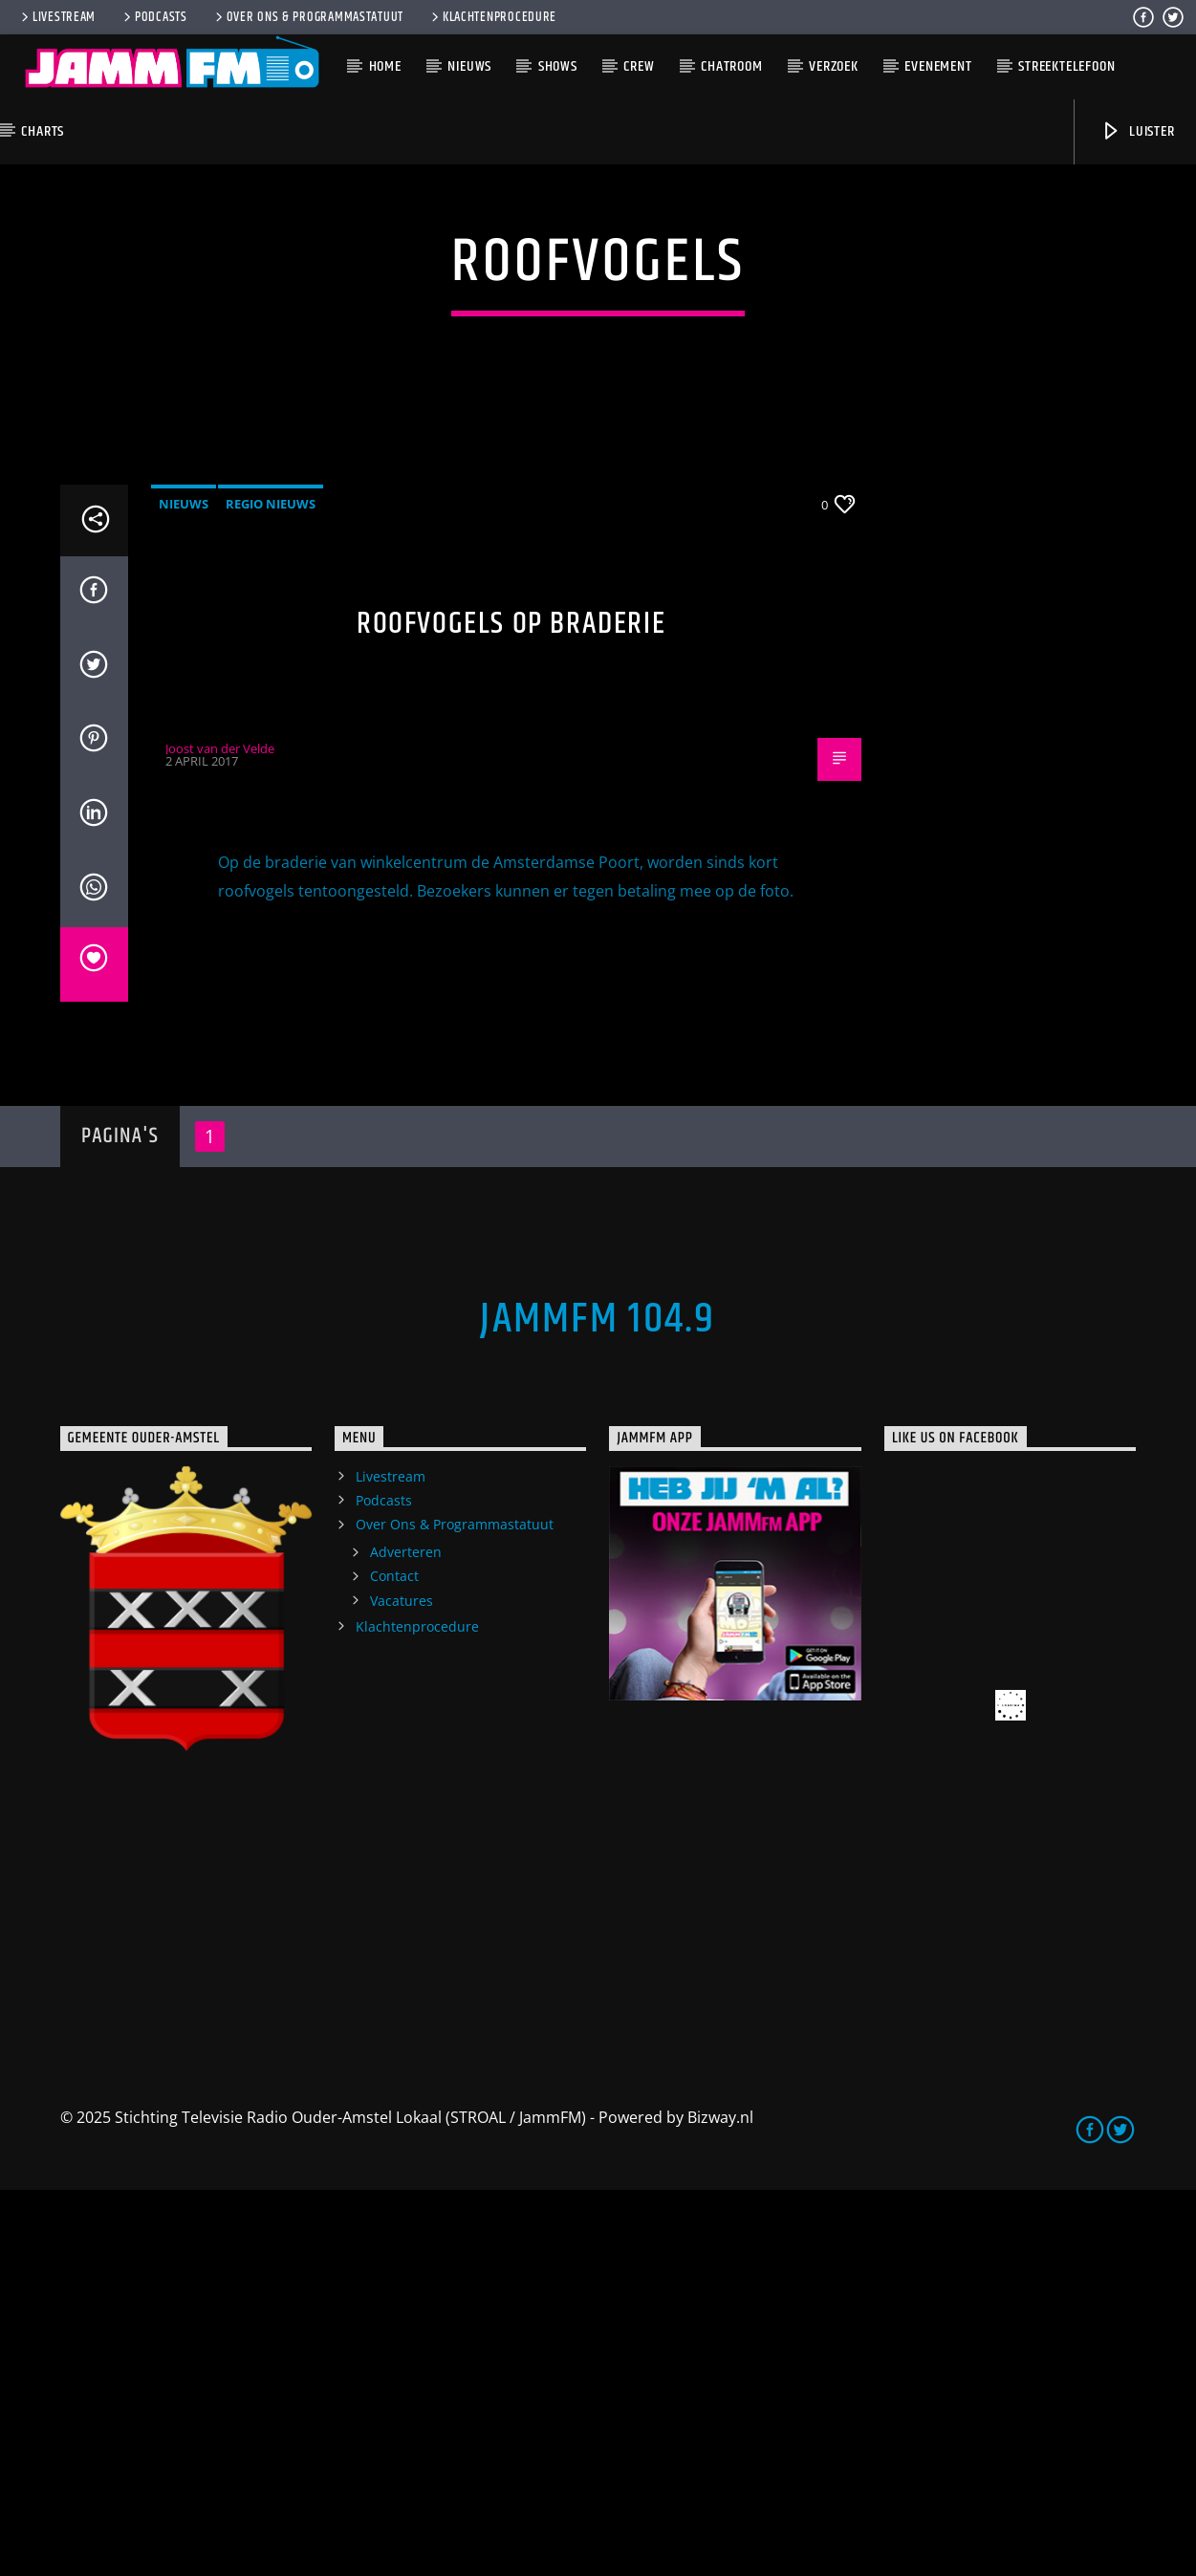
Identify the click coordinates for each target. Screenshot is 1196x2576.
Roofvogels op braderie (511, 1009)
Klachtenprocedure (492, 17)
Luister (1137, 131)
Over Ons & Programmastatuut (307, 17)
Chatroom (731, 66)
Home (385, 66)
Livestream (57, 17)
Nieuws (469, 66)
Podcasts (153, 17)
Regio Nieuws (270, 889)
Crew (638, 66)
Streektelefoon (1066, 66)
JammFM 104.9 (597, 1705)
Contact (394, 1962)
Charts (42, 131)
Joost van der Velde (219, 1134)
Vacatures (401, 1987)
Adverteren (406, 1938)
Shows (557, 66)
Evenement (937, 66)
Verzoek (834, 66)
